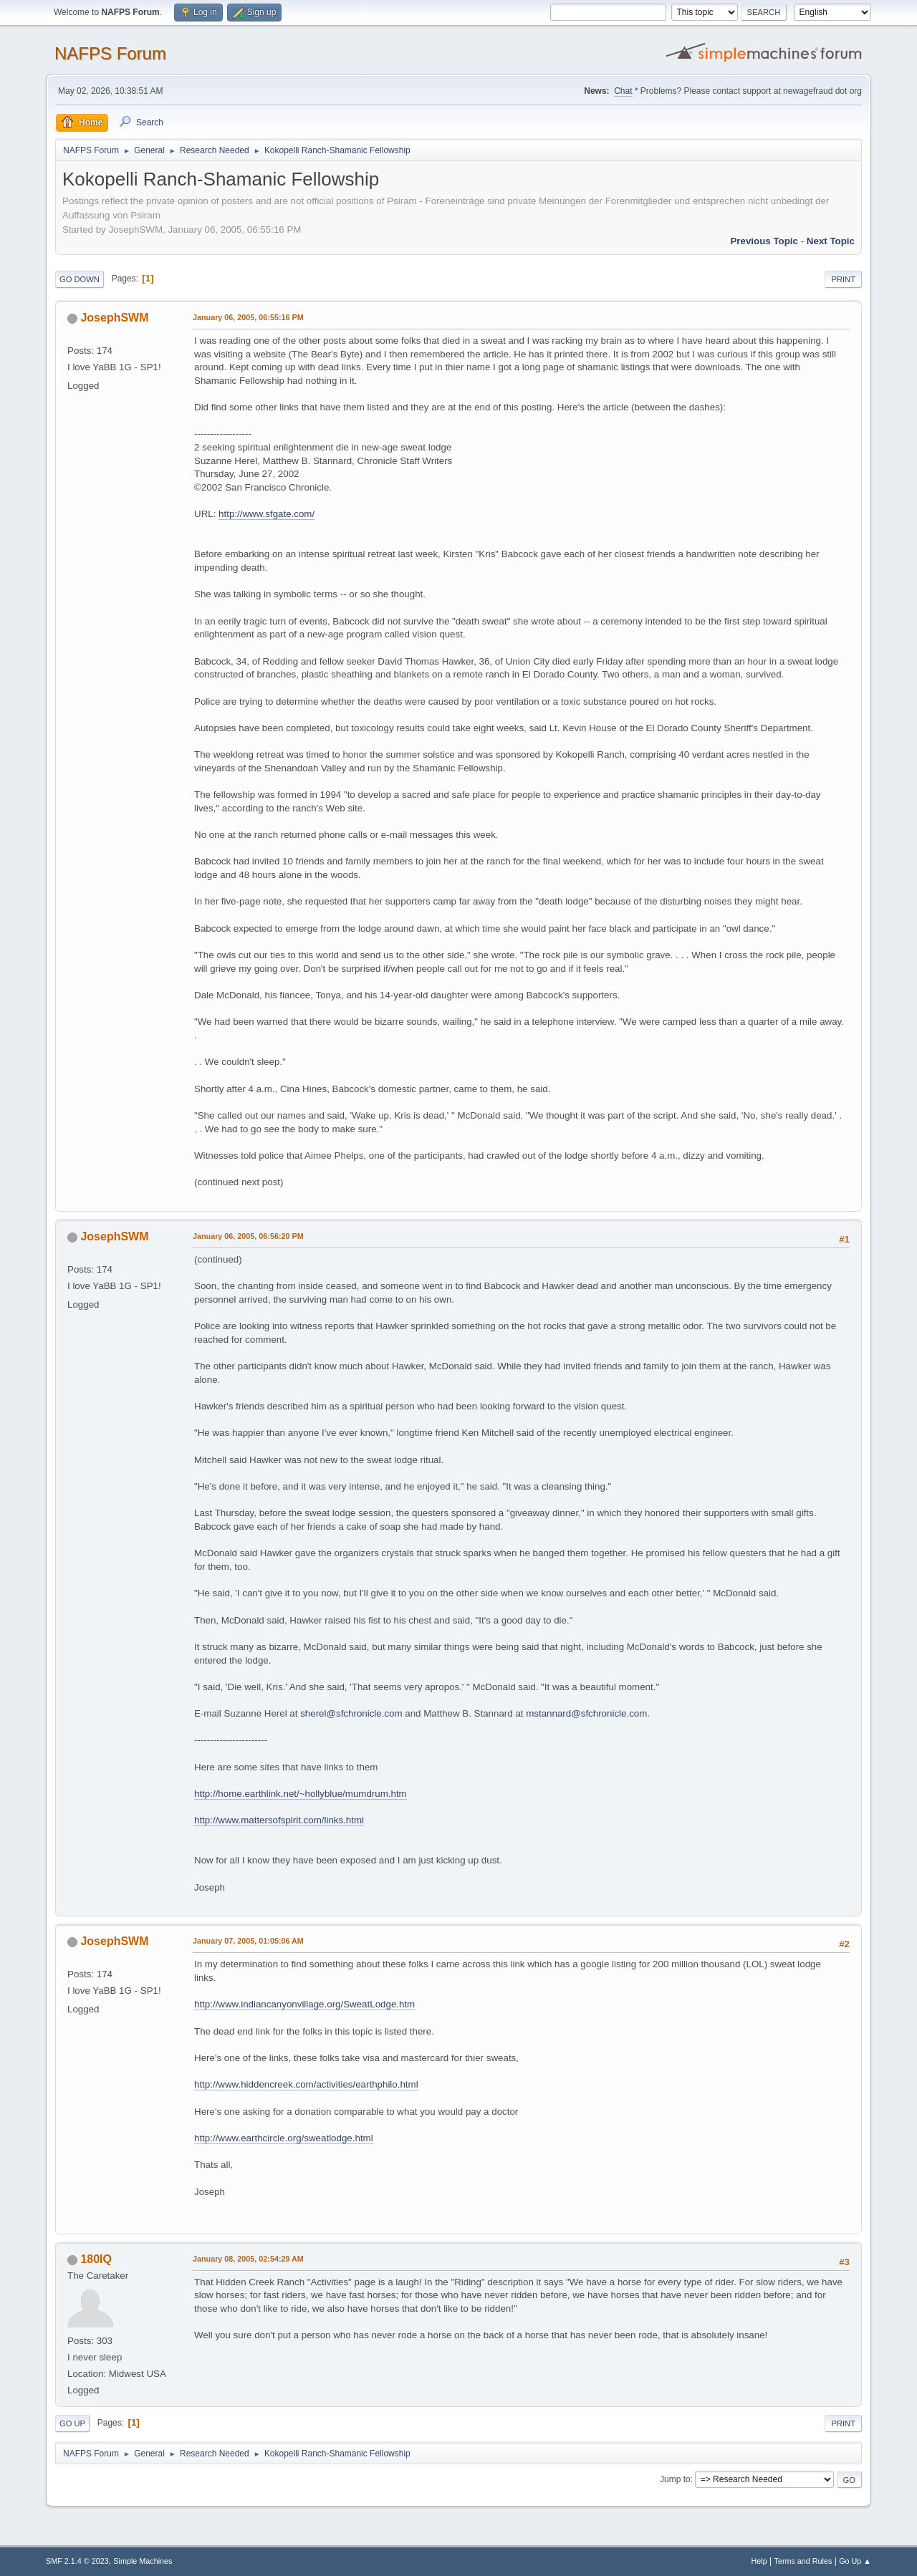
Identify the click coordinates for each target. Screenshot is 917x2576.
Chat (623, 91)
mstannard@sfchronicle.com (586, 1713)
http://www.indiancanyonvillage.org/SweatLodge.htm (304, 2004)
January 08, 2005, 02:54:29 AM (248, 2258)
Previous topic (764, 241)
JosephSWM (114, 318)
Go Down (79, 279)
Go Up (72, 2423)
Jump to (675, 2479)
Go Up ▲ (855, 2561)
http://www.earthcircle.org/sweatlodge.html (283, 2138)
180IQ (96, 2259)
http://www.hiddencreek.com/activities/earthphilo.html (306, 2084)
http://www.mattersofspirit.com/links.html (279, 1820)
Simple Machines (142, 2561)
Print (843, 279)
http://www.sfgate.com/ (267, 513)
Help (759, 2561)
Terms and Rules (803, 2561)
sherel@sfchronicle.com (351, 1713)
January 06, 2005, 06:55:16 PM (248, 317)
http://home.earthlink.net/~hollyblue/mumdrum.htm (300, 1793)
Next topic (831, 241)
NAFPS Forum (110, 53)
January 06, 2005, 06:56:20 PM (248, 1236)
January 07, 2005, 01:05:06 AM (248, 1940)
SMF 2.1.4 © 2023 (77, 2561)
